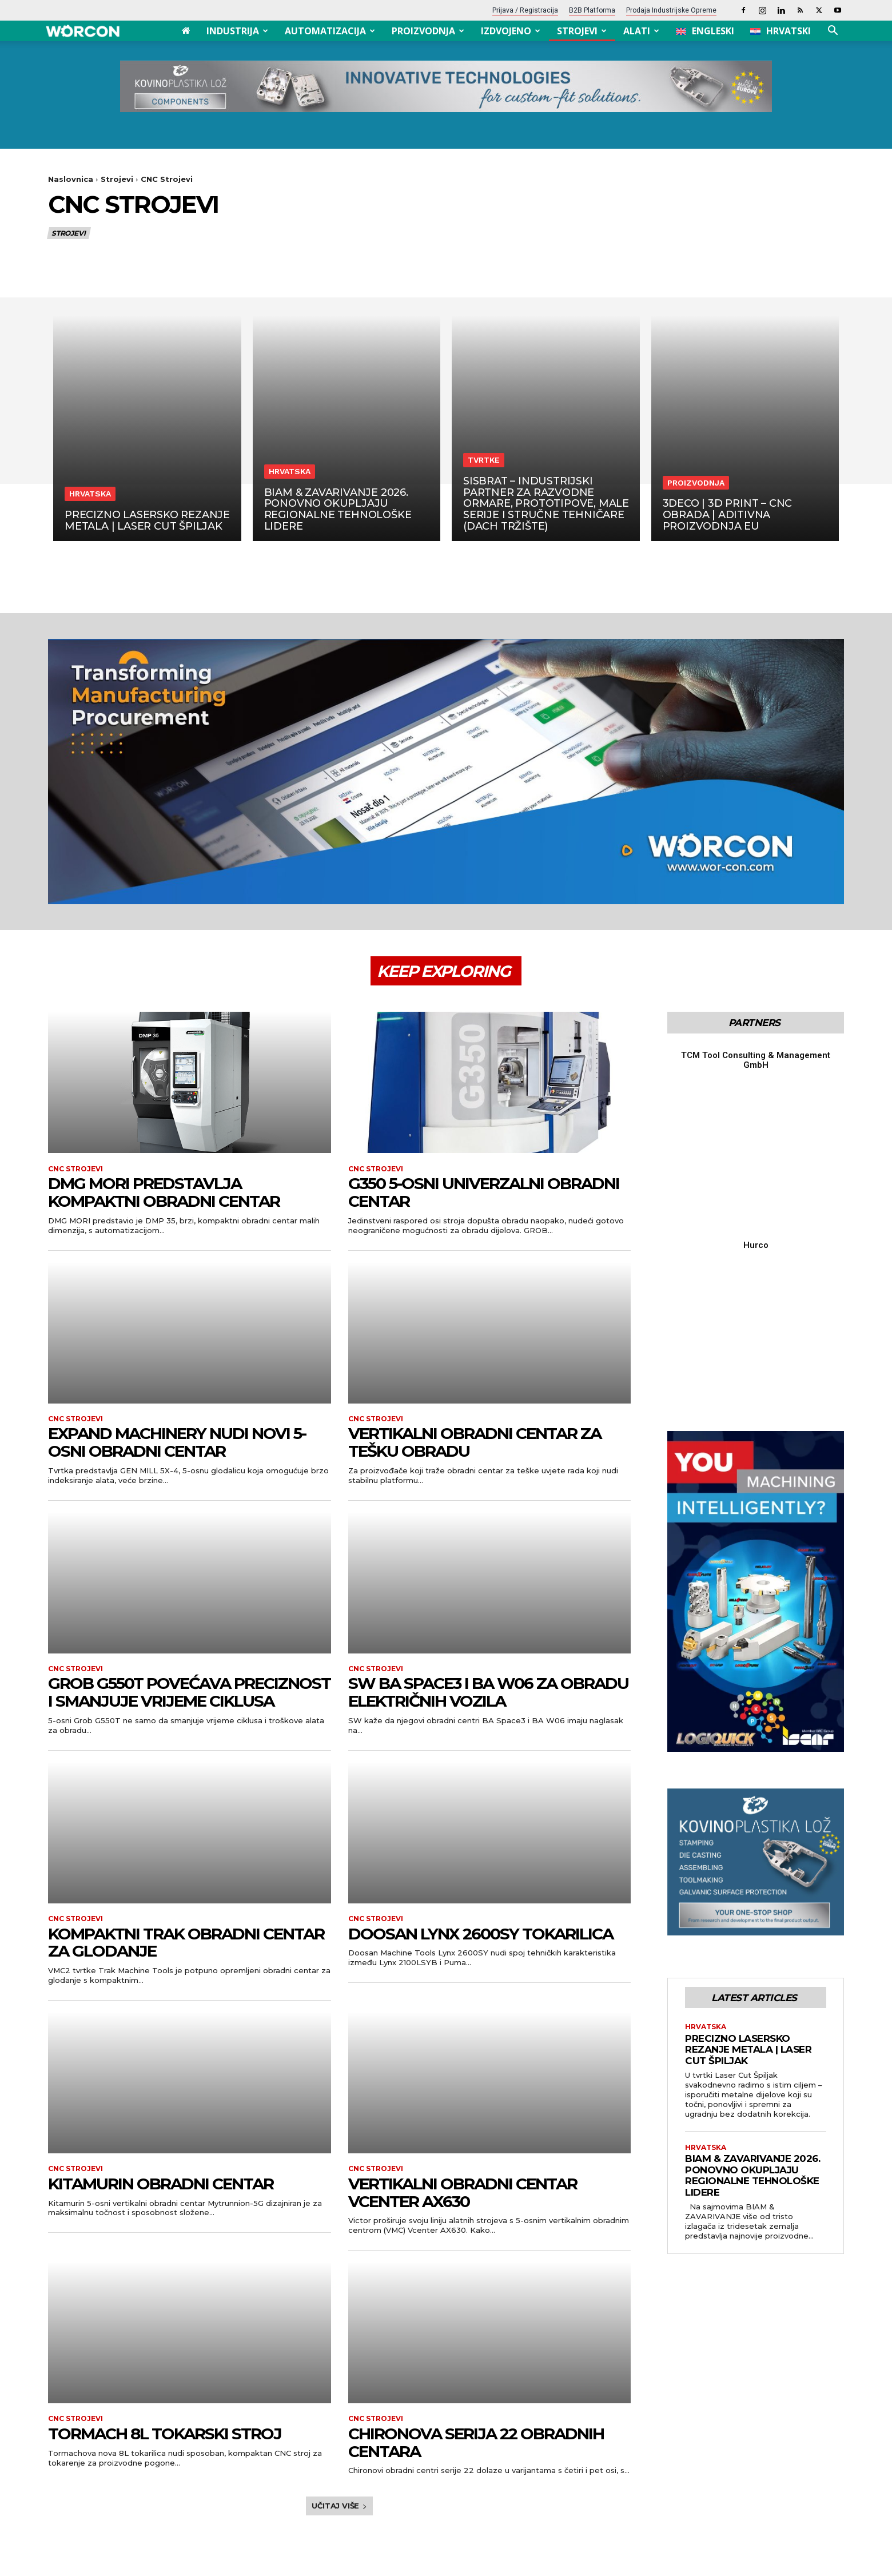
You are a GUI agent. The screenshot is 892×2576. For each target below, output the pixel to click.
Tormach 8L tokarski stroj (164, 2433)
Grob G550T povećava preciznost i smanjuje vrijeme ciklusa (189, 1692)
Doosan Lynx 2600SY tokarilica (480, 1933)
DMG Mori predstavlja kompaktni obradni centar (164, 1192)
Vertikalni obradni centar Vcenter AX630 (462, 2192)
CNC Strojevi (75, 1169)
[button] (832, 31)
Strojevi (582, 31)
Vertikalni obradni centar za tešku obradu (474, 1442)
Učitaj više (339, 2505)
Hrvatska (90, 493)
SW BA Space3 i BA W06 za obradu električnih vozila (488, 1692)
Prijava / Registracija (525, 10)
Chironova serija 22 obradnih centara (476, 2442)
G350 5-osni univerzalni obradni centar (483, 1192)
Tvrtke (484, 459)
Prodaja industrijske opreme (671, 10)
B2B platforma (592, 10)
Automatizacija (330, 31)
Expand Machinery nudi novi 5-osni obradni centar (177, 1442)
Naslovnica (70, 179)
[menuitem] (705, 31)
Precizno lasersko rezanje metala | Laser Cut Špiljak (748, 1792)
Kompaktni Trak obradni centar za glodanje (186, 1942)
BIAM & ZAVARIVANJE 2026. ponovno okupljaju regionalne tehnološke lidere (752, 1918)
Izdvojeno (510, 31)
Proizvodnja (428, 31)
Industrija (237, 31)
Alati (641, 31)
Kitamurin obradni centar (160, 2183)
